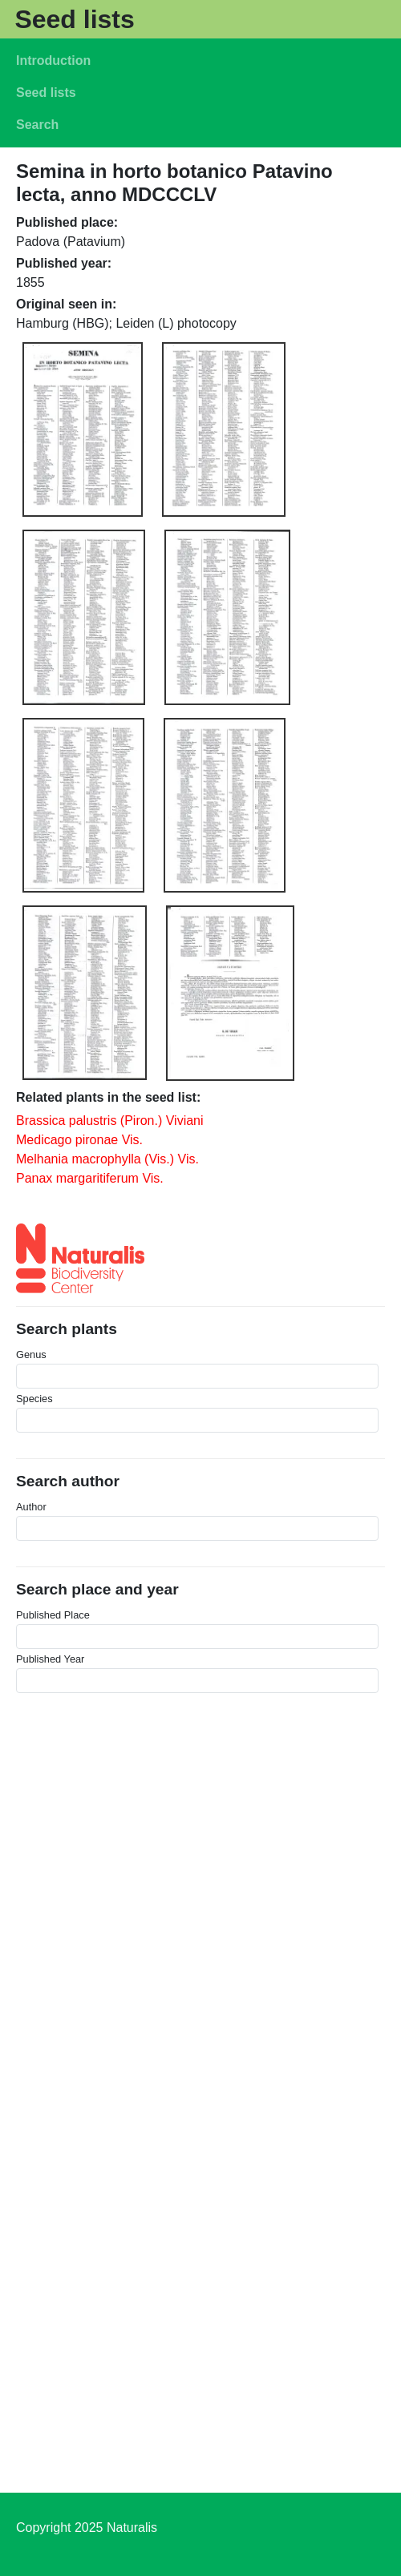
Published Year (50, 1659)
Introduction (53, 60)
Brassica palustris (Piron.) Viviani (110, 1120)
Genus (31, 1354)
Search (37, 124)
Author (31, 1507)
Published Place (53, 1615)
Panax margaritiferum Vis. (90, 1178)
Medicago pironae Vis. (79, 1140)
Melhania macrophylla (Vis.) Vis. (107, 1159)
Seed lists (74, 19)
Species (34, 1399)
